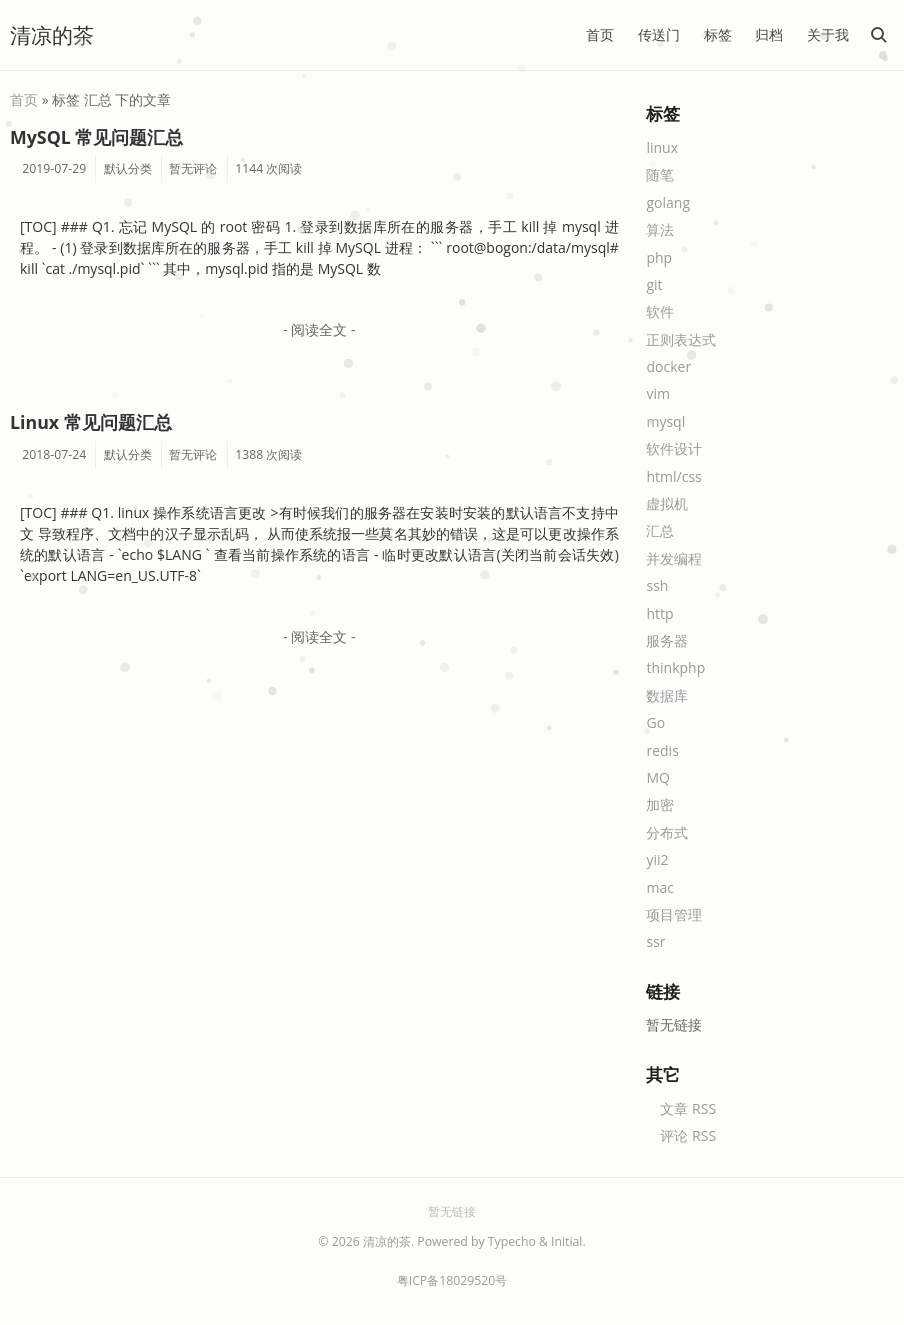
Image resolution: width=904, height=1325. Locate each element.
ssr (655, 941)
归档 (769, 34)
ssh (657, 585)
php (659, 257)
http (659, 613)
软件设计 (674, 448)
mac (659, 887)
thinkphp (675, 667)
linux (662, 147)
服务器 (667, 640)
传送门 (659, 34)
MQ (657, 777)
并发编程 (674, 558)
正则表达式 (681, 339)
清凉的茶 (52, 35)
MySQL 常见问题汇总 (96, 137)
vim (658, 393)
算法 (660, 229)
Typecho (512, 1241)
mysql (665, 421)
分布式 (667, 832)
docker (668, 366)
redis (662, 750)
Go (655, 722)
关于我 (828, 34)
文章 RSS (688, 1108)
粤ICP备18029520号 (452, 1280)
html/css (673, 476)
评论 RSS (688, 1135)
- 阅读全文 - (319, 329)
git (654, 284)
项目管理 (674, 914)
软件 (660, 311)
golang (668, 202)
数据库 (667, 695)
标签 (718, 34)
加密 (660, 804)
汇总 (660, 530)
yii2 (657, 859)
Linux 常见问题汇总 (91, 422)
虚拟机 (667, 503)
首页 (600, 34)
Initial (566, 1241)
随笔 (660, 174)
